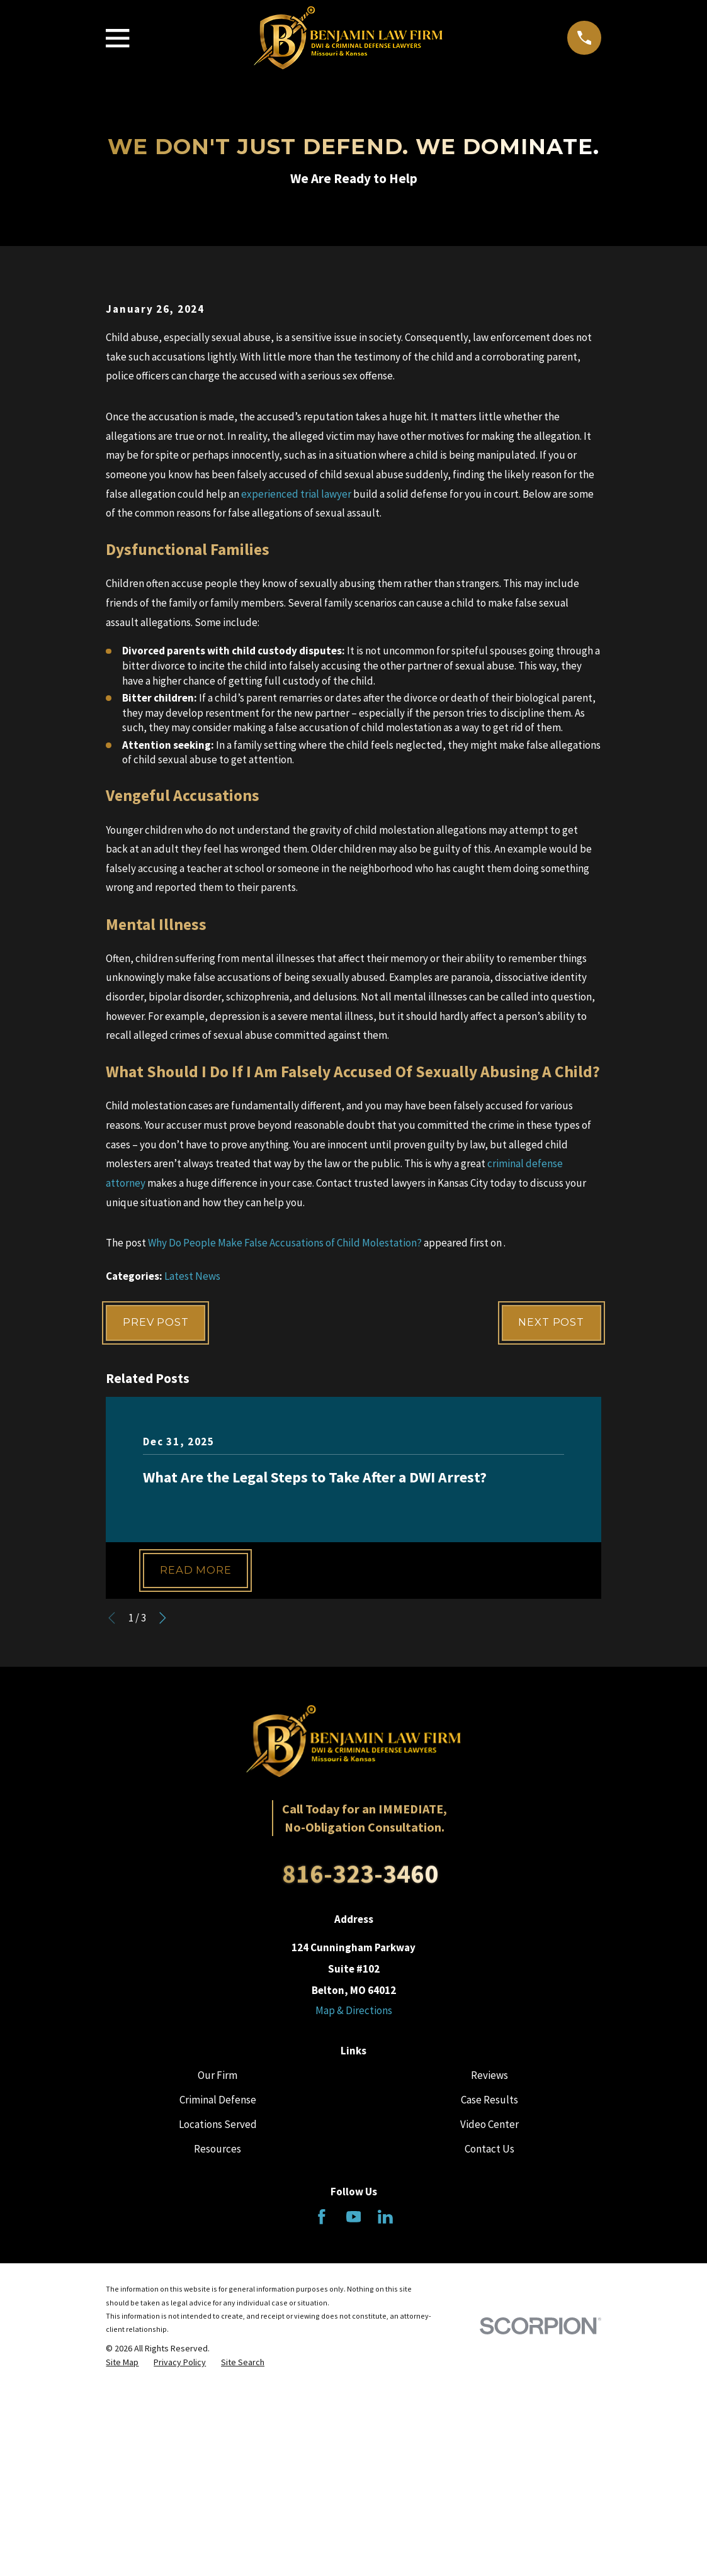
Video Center (489, 2341)
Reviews (489, 2292)
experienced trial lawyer (296, 708)
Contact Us (489, 2365)
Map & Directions (353, 2227)
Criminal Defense (217, 2316)
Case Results (489, 2316)
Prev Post (157, 1537)
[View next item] (163, 1834)
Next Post (550, 1537)
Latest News (192, 1490)
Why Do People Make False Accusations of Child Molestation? (285, 1457)
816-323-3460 (360, 2090)
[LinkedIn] (385, 2433)
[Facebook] (321, 2433)
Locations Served (218, 2341)
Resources (217, 2365)
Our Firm (217, 2292)
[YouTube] (353, 2433)
